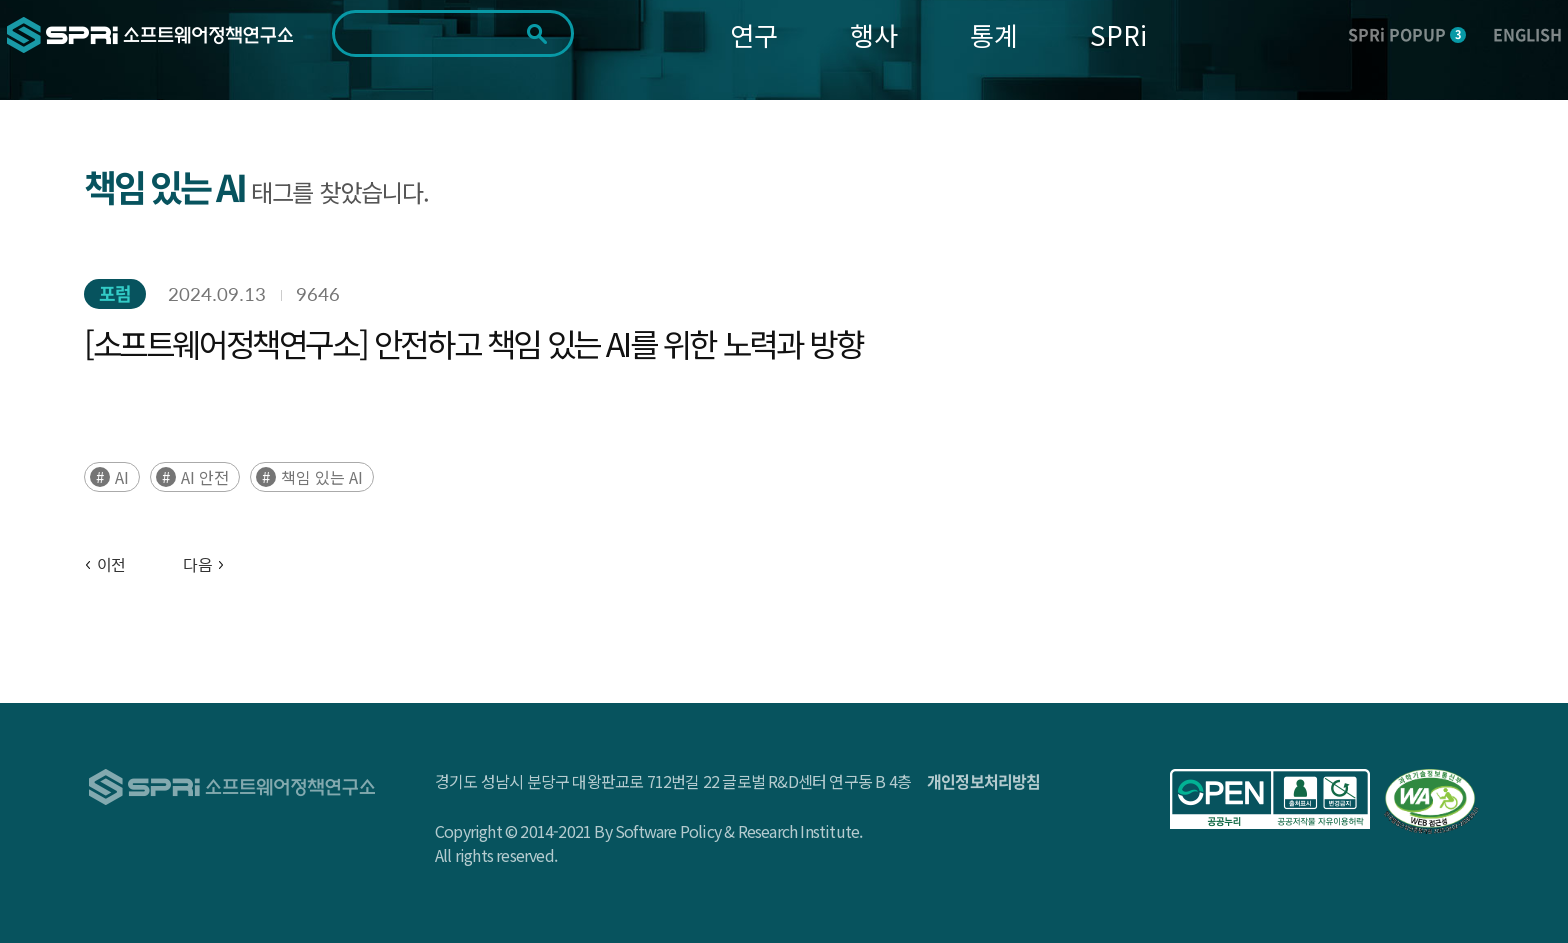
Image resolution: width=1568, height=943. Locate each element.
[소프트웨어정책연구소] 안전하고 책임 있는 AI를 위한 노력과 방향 (473, 343)
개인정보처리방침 (984, 781)
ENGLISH (1527, 34)
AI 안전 (205, 477)
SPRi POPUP (1407, 34)
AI (122, 477)
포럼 (115, 293)
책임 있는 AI (322, 477)
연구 (754, 34)
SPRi (1118, 34)
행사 (874, 34)
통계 (994, 34)
